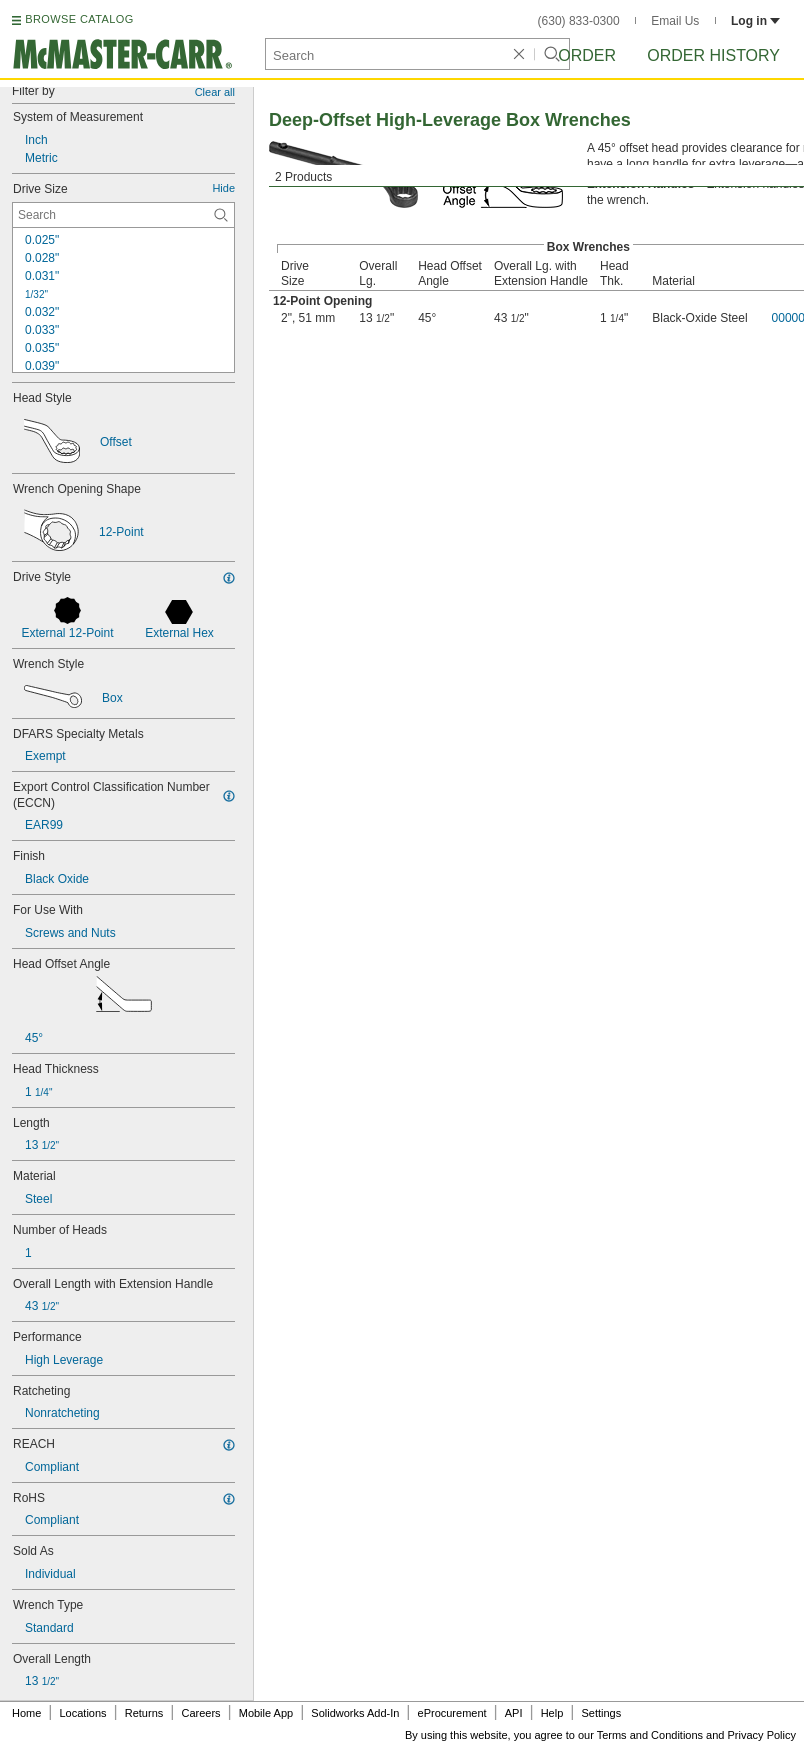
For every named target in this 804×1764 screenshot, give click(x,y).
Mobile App (266, 1713)
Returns (144, 1713)
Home (26, 1713)
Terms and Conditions (650, 1735)
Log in (755, 21)
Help (552, 1713)
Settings (601, 1713)
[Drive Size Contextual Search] (123, 215)
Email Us (675, 21)
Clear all (215, 92)
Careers (200, 1713)
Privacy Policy (762, 1735)
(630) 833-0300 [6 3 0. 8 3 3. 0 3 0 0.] (579, 21)
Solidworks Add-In (355, 1713)
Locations (83, 1713)
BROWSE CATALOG (79, 19)
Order (587, 55)
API (514, 1713)
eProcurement (452, 1713)
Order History (713, 55)
